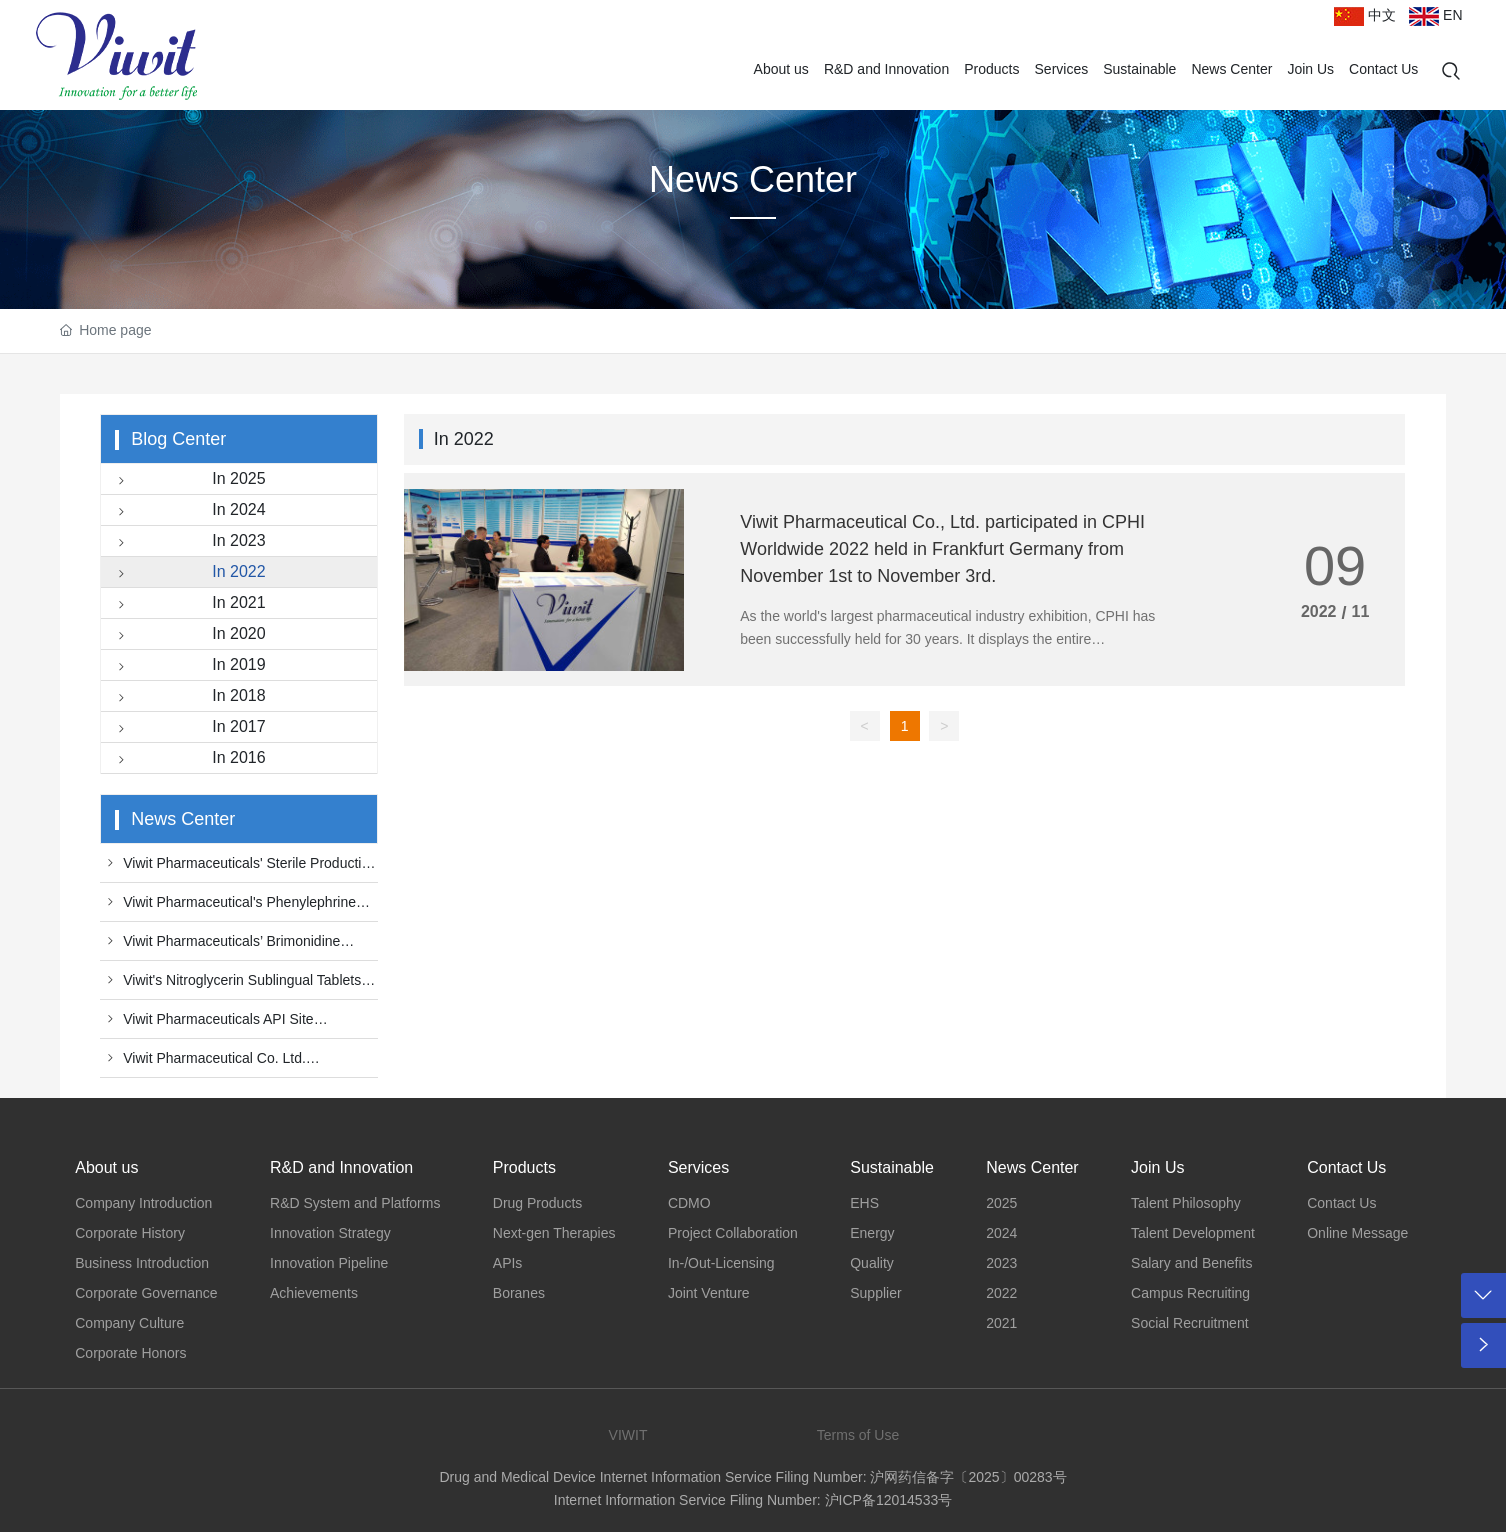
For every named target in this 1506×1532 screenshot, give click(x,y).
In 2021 (188, 604)
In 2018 (188, 697)
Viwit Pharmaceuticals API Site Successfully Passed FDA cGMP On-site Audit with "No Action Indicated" (225, 1024)
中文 (1365, 15)
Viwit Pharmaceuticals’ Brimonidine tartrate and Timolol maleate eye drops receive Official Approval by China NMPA (226, 946)
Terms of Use (858, 1435)
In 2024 (188, 511)
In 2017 (188, 728)
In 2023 (188, 542)
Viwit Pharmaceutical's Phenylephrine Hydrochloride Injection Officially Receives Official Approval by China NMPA (230, 907)
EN (1435, 15)
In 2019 (188, 666)
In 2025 (188, 480)
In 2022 (188, 573)
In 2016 (188, 759)
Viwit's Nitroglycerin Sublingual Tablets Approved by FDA (230, 985)
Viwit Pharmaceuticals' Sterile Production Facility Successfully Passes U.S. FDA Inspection (238, 868)
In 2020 (188, 635)
